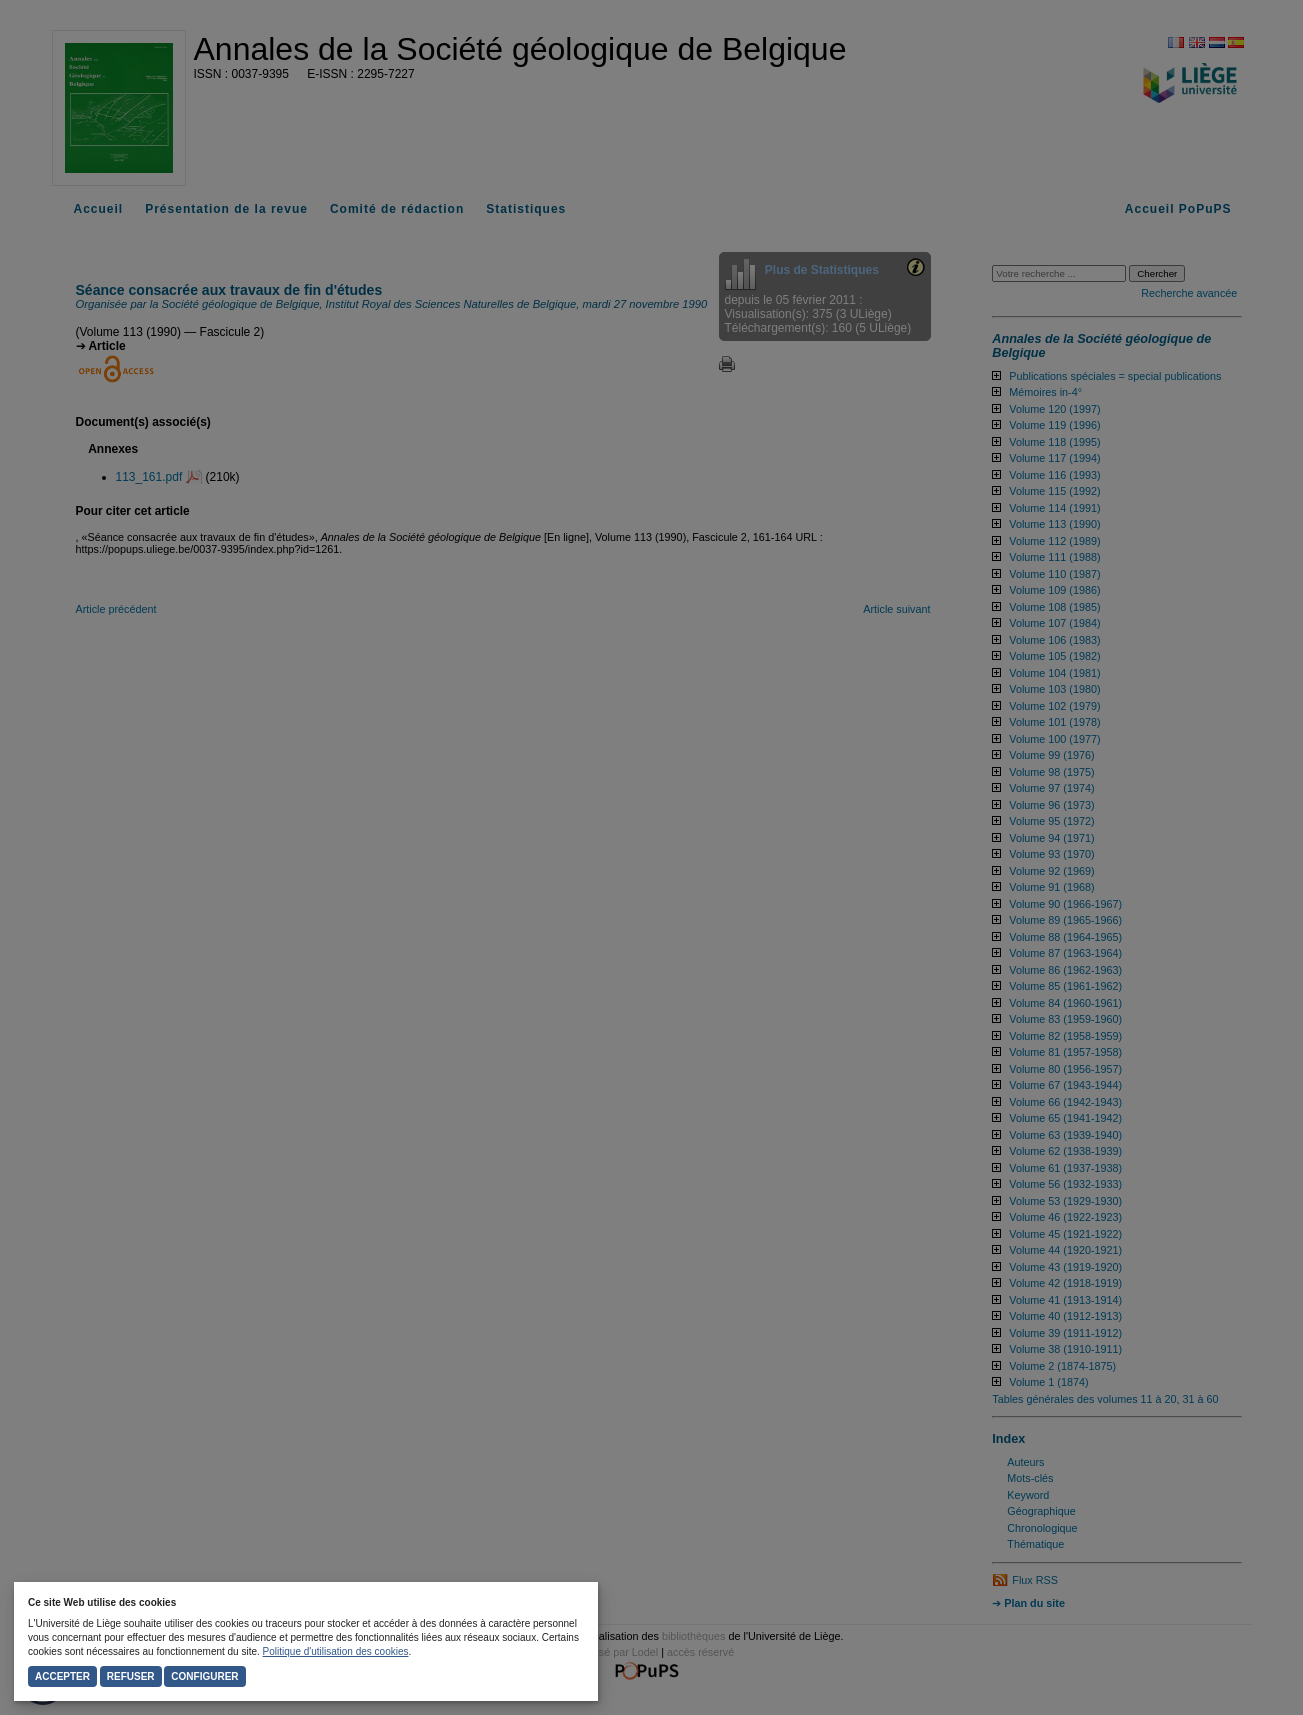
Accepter (62, 1676)
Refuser (131, 1676)
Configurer (204, 1676)
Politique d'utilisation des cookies (336, 1651)
